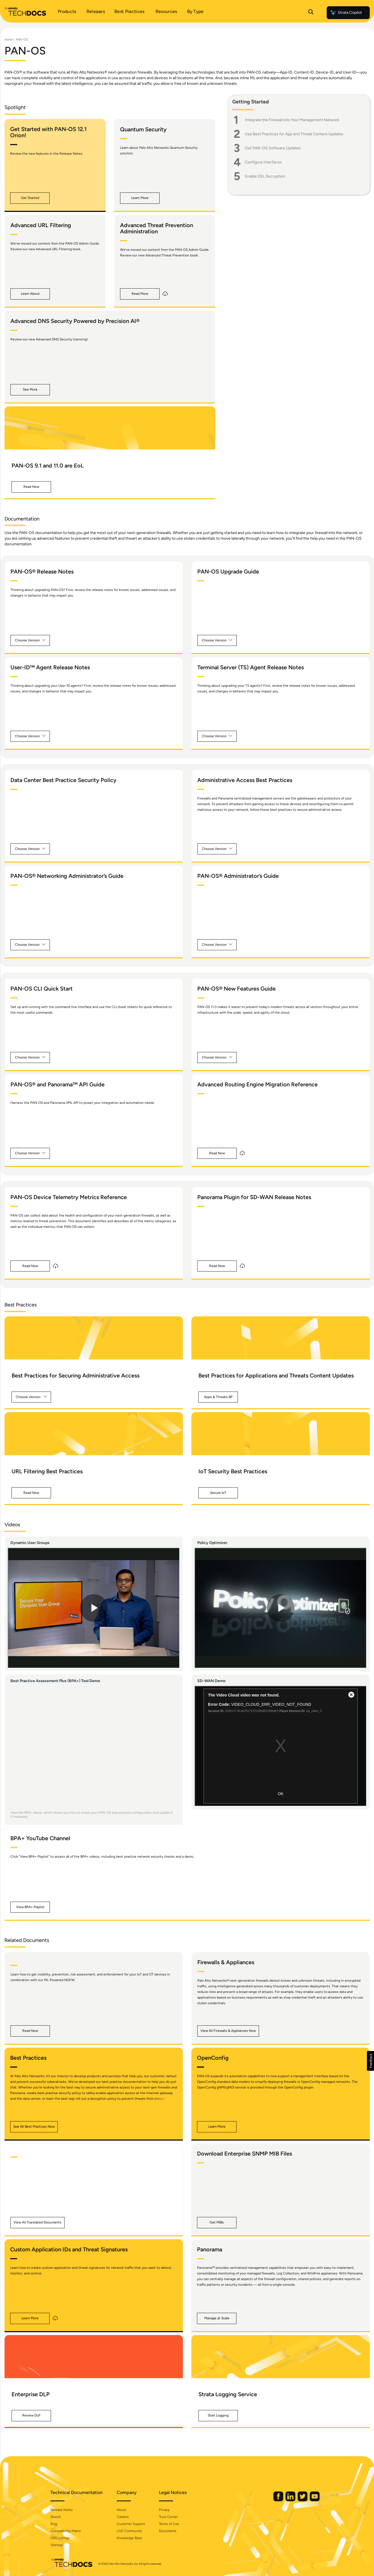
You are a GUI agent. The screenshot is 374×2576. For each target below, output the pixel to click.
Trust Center (168, 2517)
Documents (167, 2531)
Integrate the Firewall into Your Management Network (292, 120)
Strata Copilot (346, 12)
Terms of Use (169, 2524)
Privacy (164, 2510)
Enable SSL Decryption (265, 176)
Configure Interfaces (263, 162)
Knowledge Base (129, 2538)
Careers (123, 2517)
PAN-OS (22, 39)
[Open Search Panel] (311, 12)
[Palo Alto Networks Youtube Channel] (315, 2500)
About (121, 2510)
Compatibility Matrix (65, 2531)
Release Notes (61, 2510)
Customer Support (131, 2524)
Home (9, 39)
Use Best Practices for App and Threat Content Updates (294, 134)
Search (55, 2517)
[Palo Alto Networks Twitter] (303, 2500)
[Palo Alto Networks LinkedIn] (291, 2500)
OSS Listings (60, 2538)
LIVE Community (129, 2531)
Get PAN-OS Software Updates (273, 148)
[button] (30, 197)
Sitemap (56, 2545)
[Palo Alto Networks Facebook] (278, 2500)
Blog (53, 2524)
